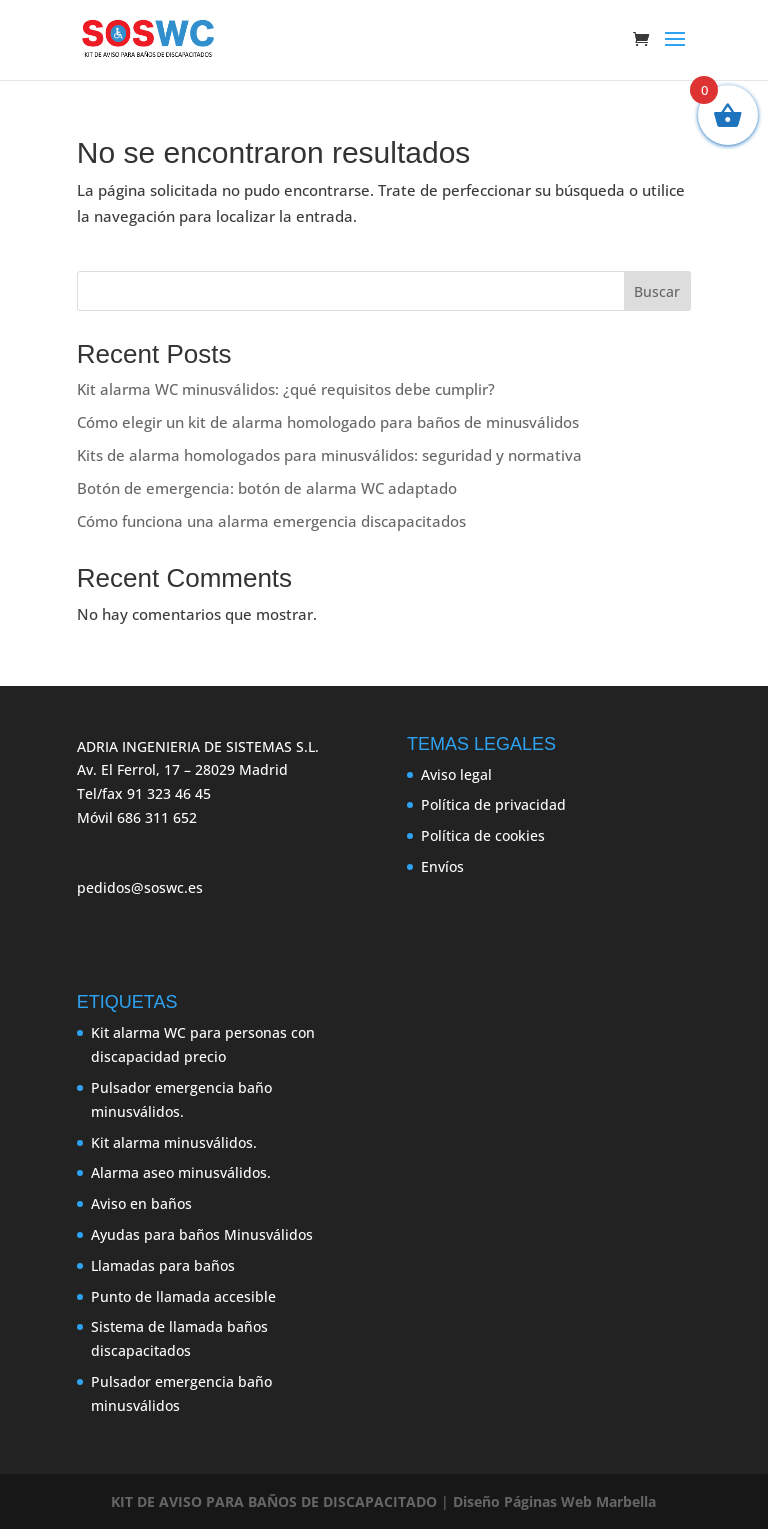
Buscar (657, 291)
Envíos (442, 866)
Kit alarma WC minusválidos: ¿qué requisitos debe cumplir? (286, 389)
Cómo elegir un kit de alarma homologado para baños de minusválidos (328, 422)
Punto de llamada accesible (183, 1296)
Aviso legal (456, 774)
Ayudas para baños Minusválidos (202, 1234)
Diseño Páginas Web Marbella (554, 1501)
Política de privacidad (493, 804)
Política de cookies (483, 835)
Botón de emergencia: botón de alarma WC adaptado (267, 488)
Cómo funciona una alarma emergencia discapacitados (271, 521)
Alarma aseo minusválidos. (181, 1172)
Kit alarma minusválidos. (174, 1142)
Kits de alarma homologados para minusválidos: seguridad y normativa (329, 455)
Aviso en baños (141, 1203)
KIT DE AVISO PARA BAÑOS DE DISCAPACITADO (274, 1501)
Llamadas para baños (163, 1265)
